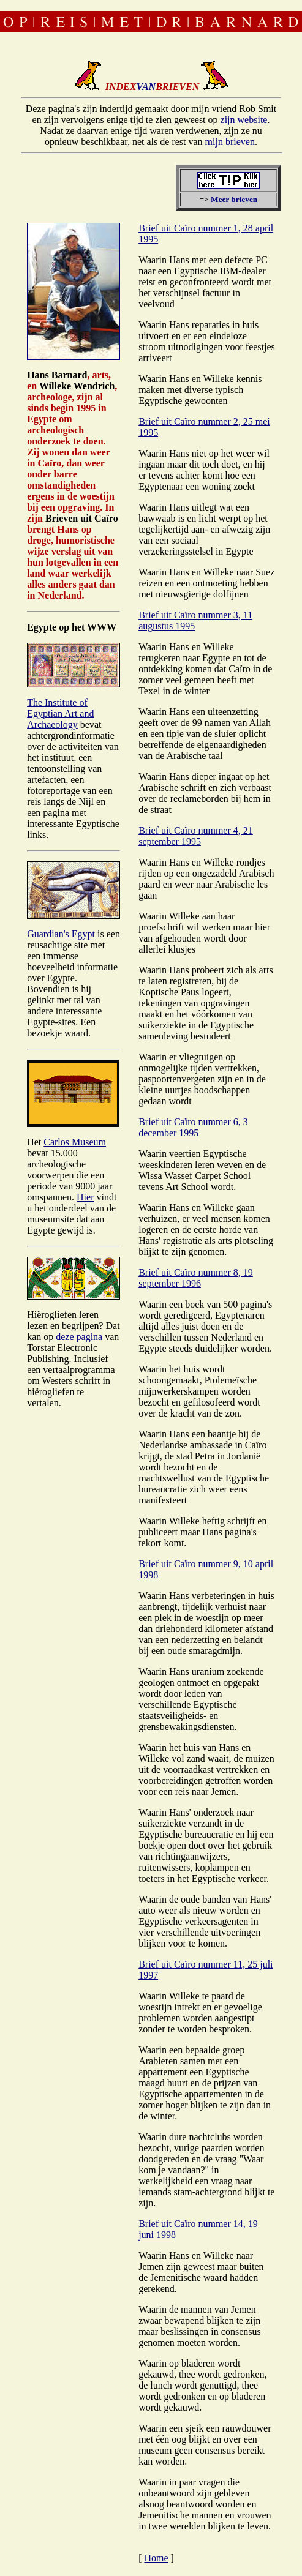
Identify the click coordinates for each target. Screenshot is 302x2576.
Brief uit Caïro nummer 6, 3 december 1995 (193, 1127)
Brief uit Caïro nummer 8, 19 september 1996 (195, 1278)
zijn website (244, 119)
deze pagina (79, 1336)
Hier (85, 1197)
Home (156, 2558)
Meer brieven (234, 199)
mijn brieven (230, 142)
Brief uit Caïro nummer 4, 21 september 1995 (195, 836)
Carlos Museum (74, 1142)
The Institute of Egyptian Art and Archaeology (60, 713)
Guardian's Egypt (61, 934)
